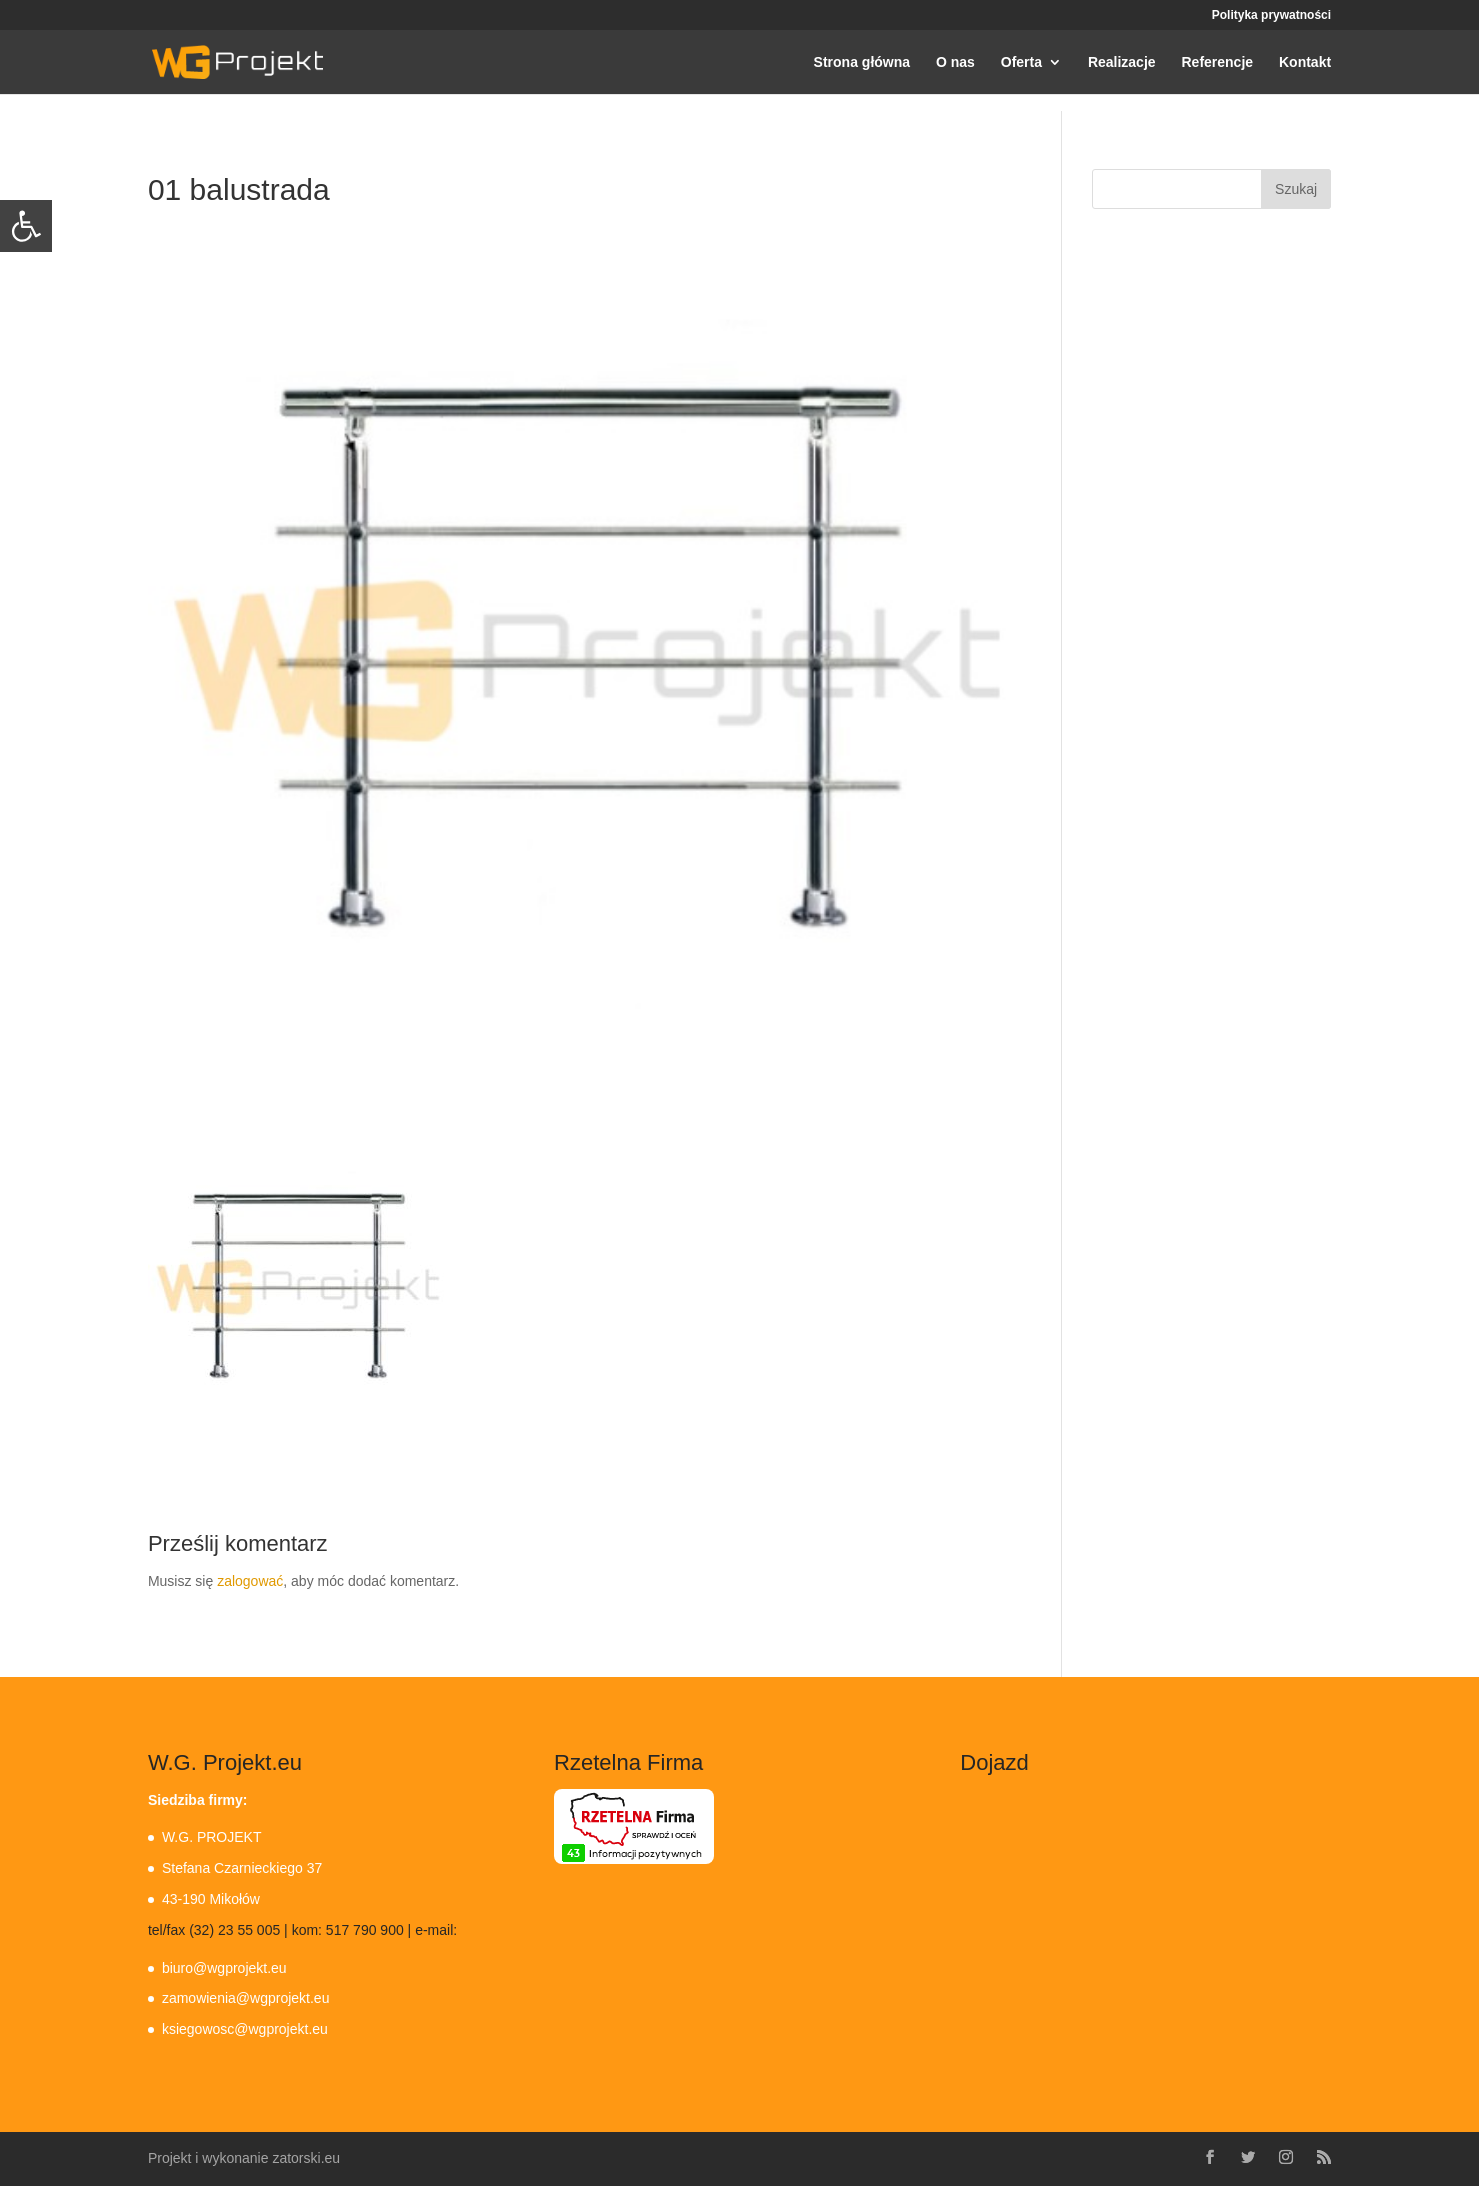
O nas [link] (955, 62)
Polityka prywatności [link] (1271, 15)
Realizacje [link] (1122, 62)
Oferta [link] (1021, 62)
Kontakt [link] (1305, 62)
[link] (26, 226)
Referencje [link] (1217, 62)
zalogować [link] (250, 1581)
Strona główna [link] (862, 62)
